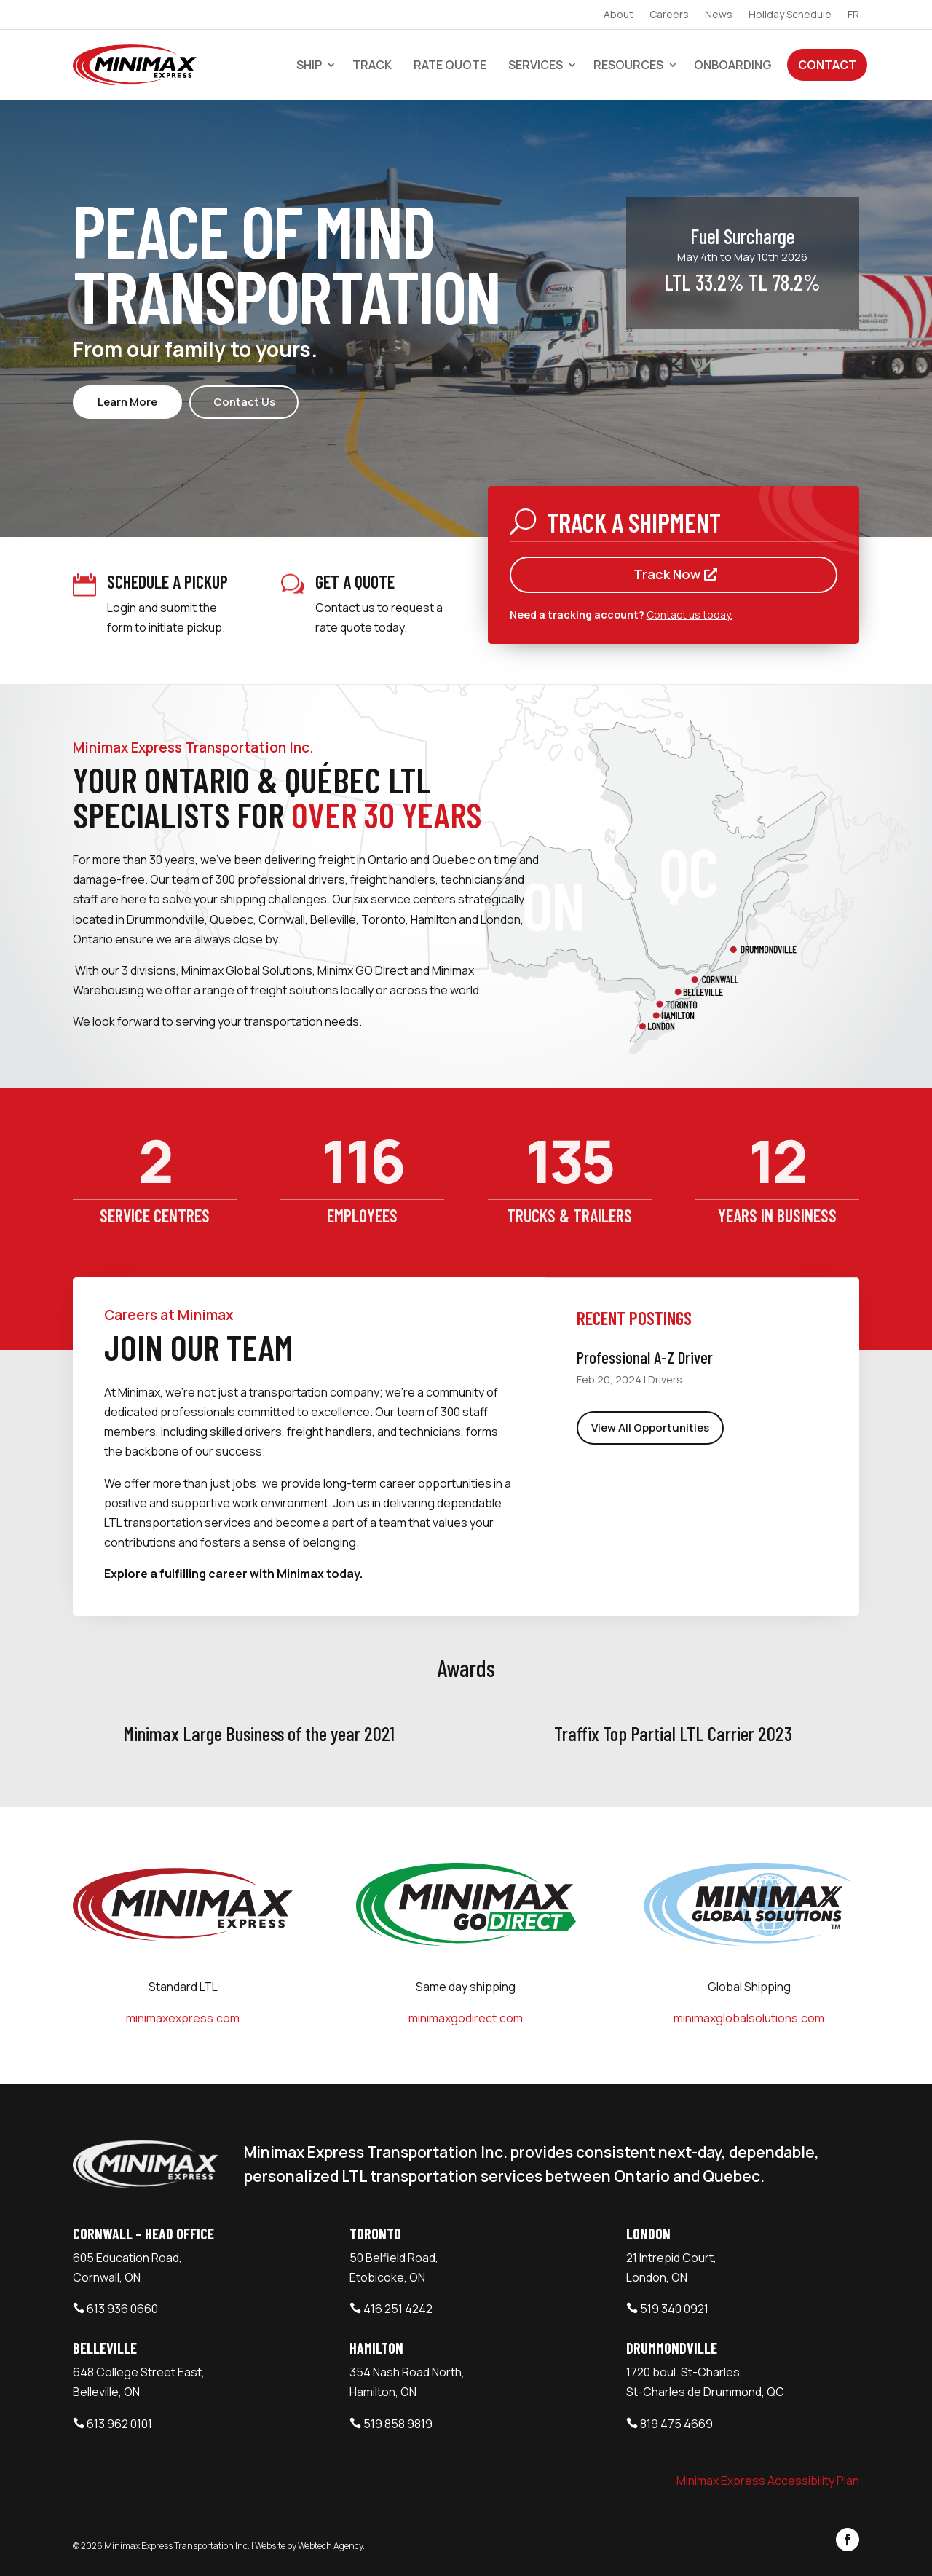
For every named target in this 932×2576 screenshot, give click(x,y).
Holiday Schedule (790, 15)
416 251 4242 (398, 2309)
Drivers (665, 1379)
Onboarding (733, 65)
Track (372, 65)
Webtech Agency (330, 2546)
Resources (628, 65)
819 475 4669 (676, 2424)
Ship (309, 65)
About (618, 15)
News (718, 15)
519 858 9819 (398, 2424)
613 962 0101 (119, 2424)
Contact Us (244, 401)
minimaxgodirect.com (465, 2018)
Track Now (666, 574)
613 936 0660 (122, 2309)
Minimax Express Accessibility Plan (767, 2481)
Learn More (127, 401)
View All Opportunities (650, 1427)
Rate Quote (450, 65)
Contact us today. (689, 614)
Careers (669, 15)
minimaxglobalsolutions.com (749, 2018)
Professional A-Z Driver (645, 1357)
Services (535, 65)
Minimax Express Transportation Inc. (177, 2546)
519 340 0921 (674, 2309)
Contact (827, 65)
